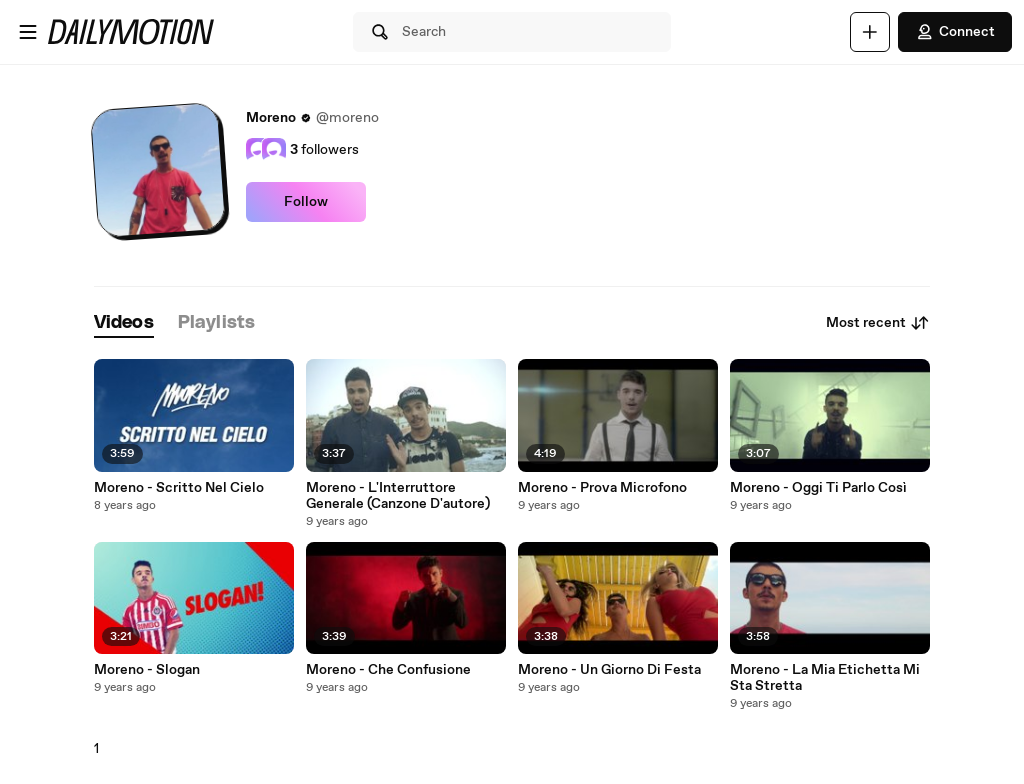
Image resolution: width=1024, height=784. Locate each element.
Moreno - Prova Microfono (602, 488)
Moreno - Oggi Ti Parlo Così (818, 488)
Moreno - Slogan (147, 670)
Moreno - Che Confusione (388, 670)
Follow (306, 202)
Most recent (878, 323)
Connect (955, 32)
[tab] (124, 323)
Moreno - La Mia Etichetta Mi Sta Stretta (825, 678)
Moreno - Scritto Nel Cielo (179, 488)
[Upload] (870, 32)
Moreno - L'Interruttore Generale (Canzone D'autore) (398, 496)
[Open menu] (28, 32)
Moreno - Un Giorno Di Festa (609, 670)
